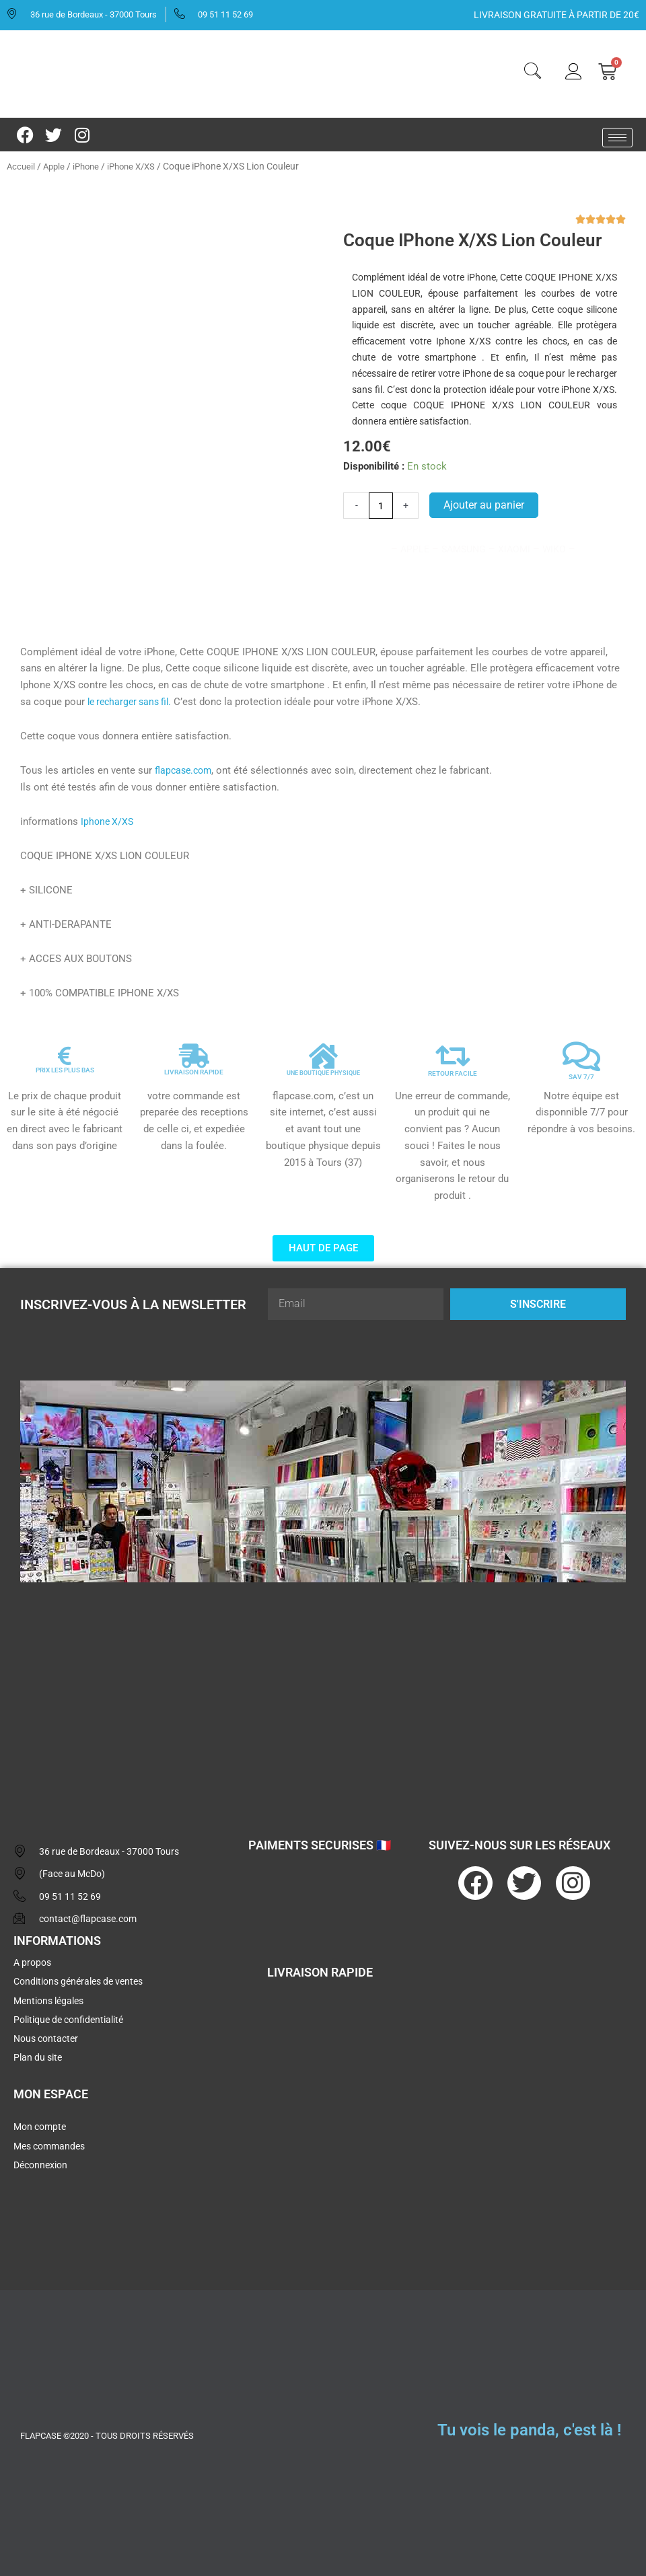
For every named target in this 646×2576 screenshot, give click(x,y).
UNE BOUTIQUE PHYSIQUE (323, 1067)
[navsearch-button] (532, 72)
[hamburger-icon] (617, 137)
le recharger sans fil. (132, 696)
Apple (56, 166)
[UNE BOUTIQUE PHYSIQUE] (323, 1051)
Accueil (21, 166)
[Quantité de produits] (382, 505)
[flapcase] (323, 1691)
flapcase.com (185, 765)
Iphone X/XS (108, 816)
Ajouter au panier (485, 505)
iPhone (90, 166)
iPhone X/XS (139, 166)
